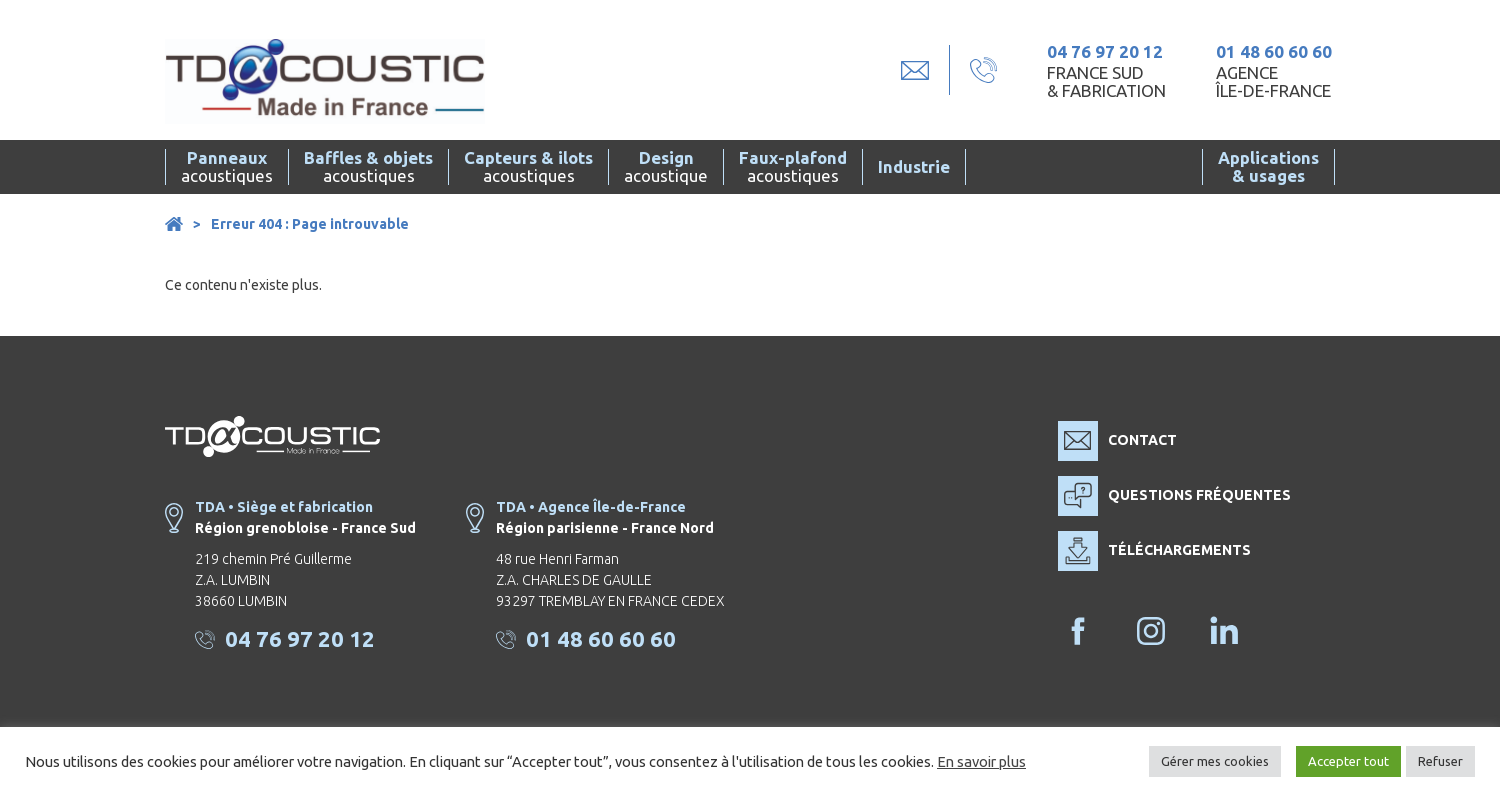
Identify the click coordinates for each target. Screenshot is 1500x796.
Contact (1117, 441)
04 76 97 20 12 (1105, 51)
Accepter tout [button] (1348, 761)
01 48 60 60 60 (1274, 51)
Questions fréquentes (1174, 496)
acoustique (666, 167)
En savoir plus (981, 761)
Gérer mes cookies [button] (1215, 761)
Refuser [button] (1440, 761)
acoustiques (227, 167)
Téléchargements (1154, 551)
